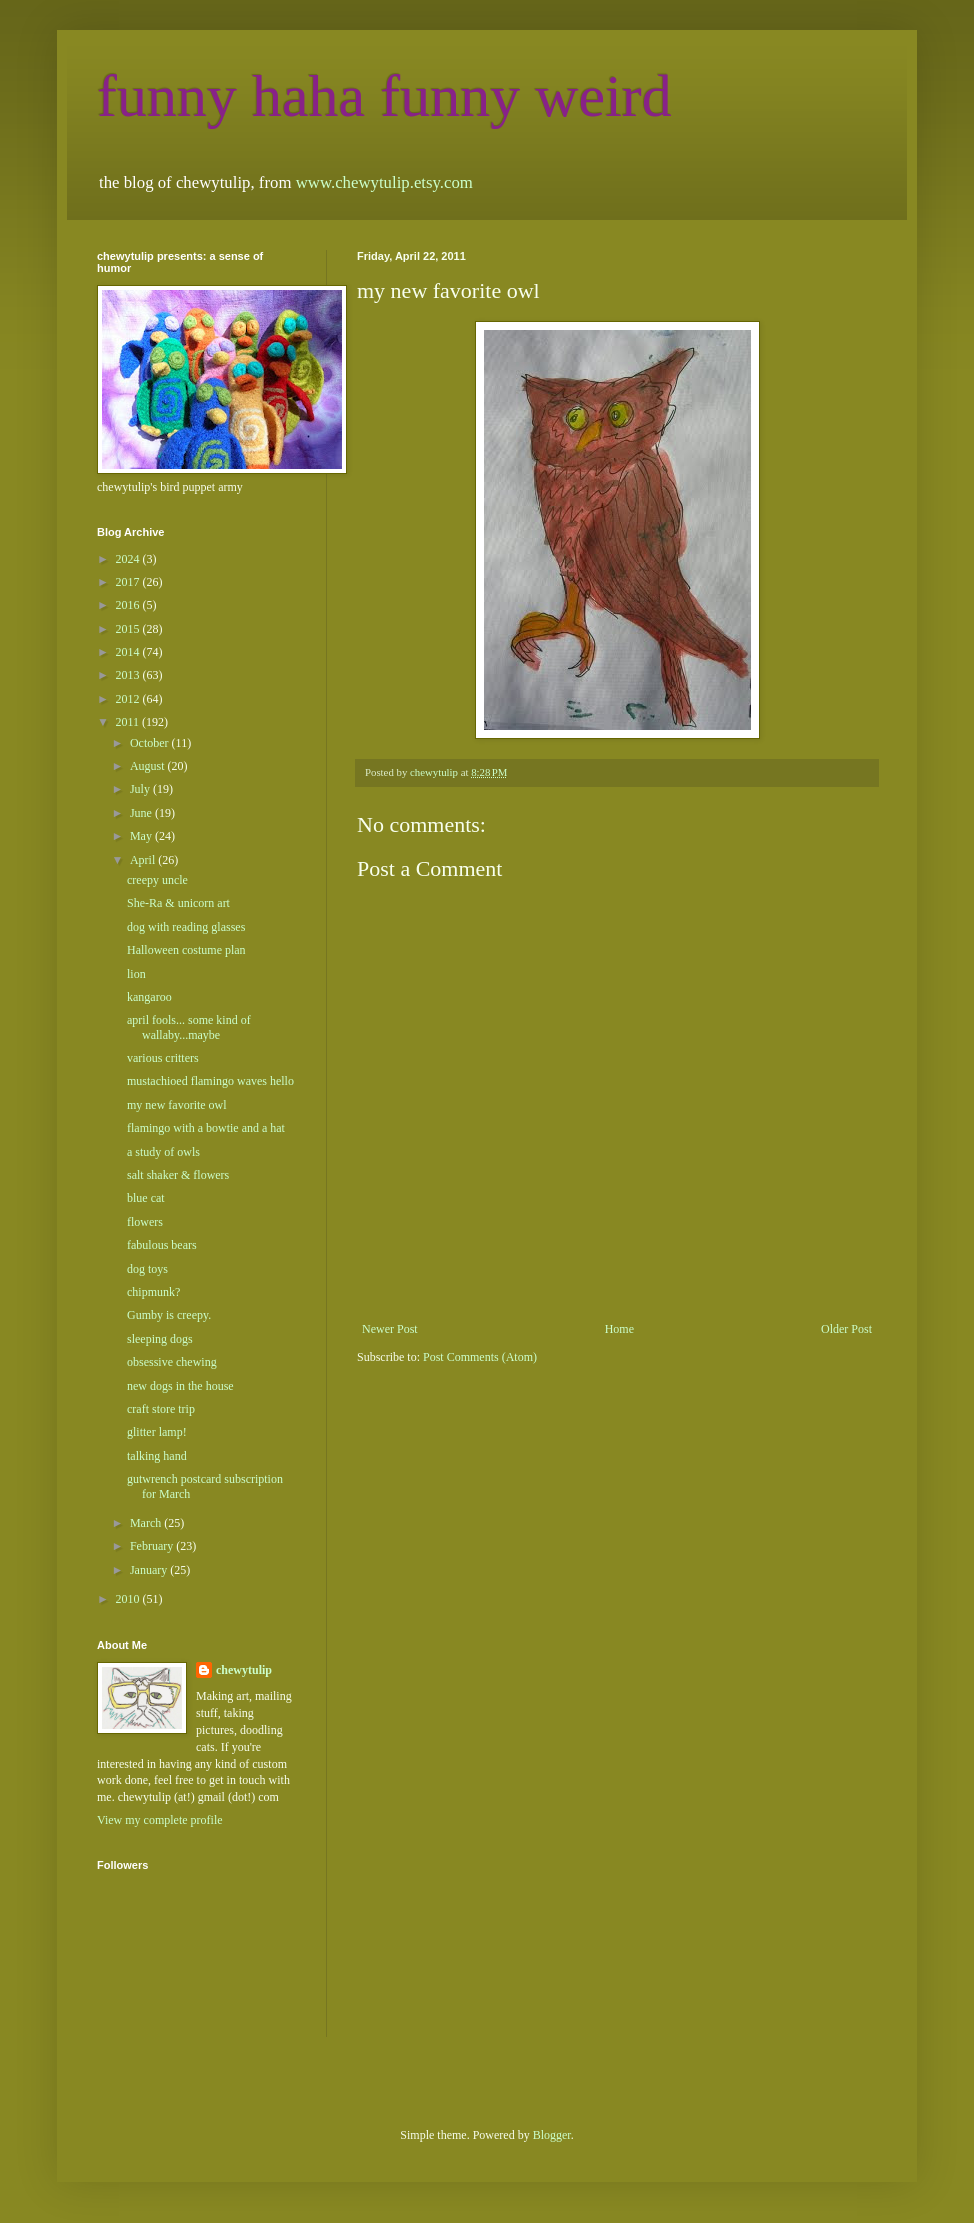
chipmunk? (153, 1292)
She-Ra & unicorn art (178, 903)
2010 (129, 1599)
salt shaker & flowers (178, 1175)
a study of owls (163, 1152)
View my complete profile (160, 1820)
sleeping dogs (160, 1339)
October (151, 743)
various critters (163, 1058)
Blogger (552, 2135)
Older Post (846, 1329)
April (144, 860)
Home (619, 1329)
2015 (129, 629)
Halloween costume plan (186, 950)
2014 (129, 652)
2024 (129, 559)
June (142, 813)
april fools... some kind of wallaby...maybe (189, 1027)
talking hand (157, 1456)
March (147, 1523)
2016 (129, 605)
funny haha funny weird (384, 96)
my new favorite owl (177, 1105)
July (141, 789)
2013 (129, 675)
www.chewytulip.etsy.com (384, 182)
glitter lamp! (157, 1432)
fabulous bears (162, 1245)
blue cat (146, 1198)
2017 (129, 582)
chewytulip (244, 1670)
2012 (129, 699)
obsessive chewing (172, 1362)
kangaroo (149, 997)
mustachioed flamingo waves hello (210, 1081)
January (150, 1570)
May (142, 836)
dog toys (147, 1269)
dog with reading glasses (186, 927)
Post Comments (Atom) (480, 1357)
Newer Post (390, 1329)
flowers (145, 1222)
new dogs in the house (180, 1386)
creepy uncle (157, 880)
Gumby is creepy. (169, 1315)
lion (136, 974)
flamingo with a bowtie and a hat (206, 1128)
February (153, 1546)
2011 (129, 722)
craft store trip (161, 1409)
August (149, 766)
